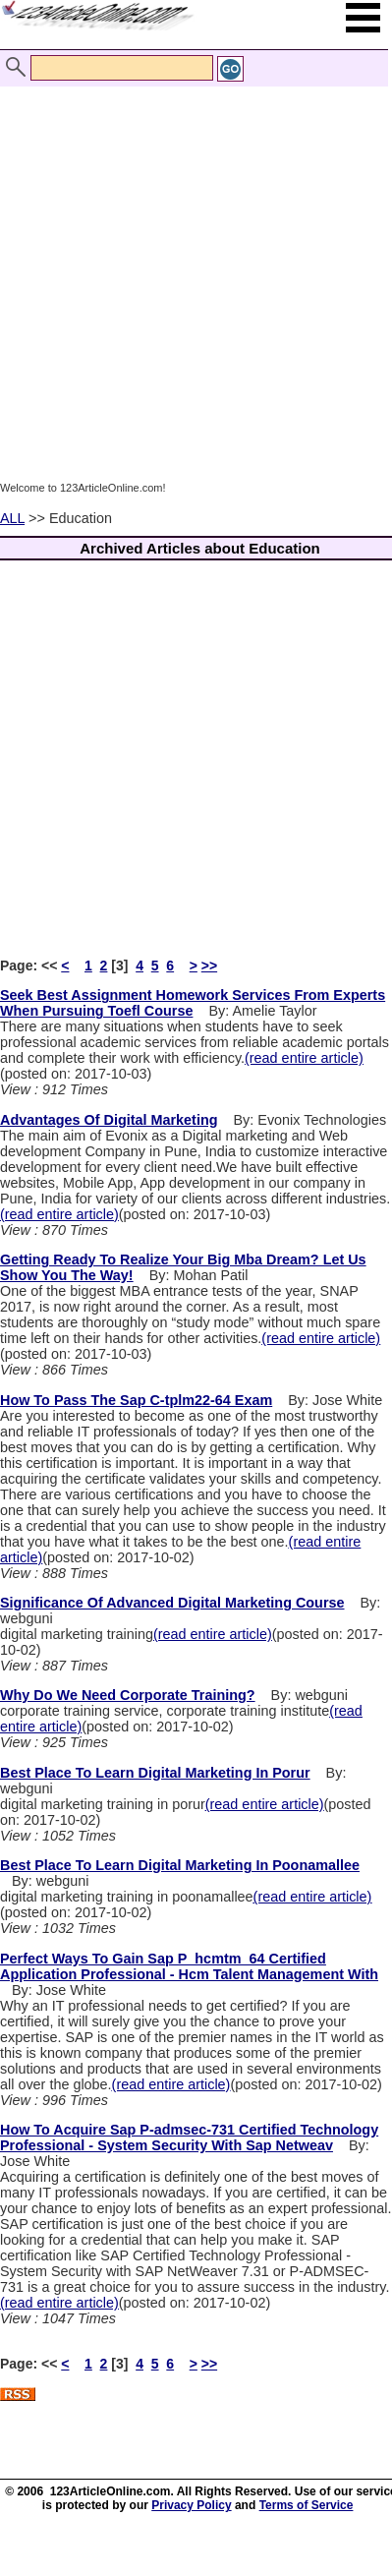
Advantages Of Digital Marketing (109, 1120)
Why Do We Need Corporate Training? (127, 1695)
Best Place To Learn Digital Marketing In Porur (155, 1773)
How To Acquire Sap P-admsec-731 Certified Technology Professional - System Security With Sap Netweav (189, 2137)
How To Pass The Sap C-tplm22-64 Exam (136, 1400)
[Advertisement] (191, 282)
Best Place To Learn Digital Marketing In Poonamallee (180, 1865)
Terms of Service (306, 2505)
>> (209, 965)
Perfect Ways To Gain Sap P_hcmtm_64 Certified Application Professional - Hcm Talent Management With (189, 1966)
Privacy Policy (191, 2505)
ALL (12, 518)
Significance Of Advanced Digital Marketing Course (172, 1602)
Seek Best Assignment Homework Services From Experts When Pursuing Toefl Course (192, 1003)
